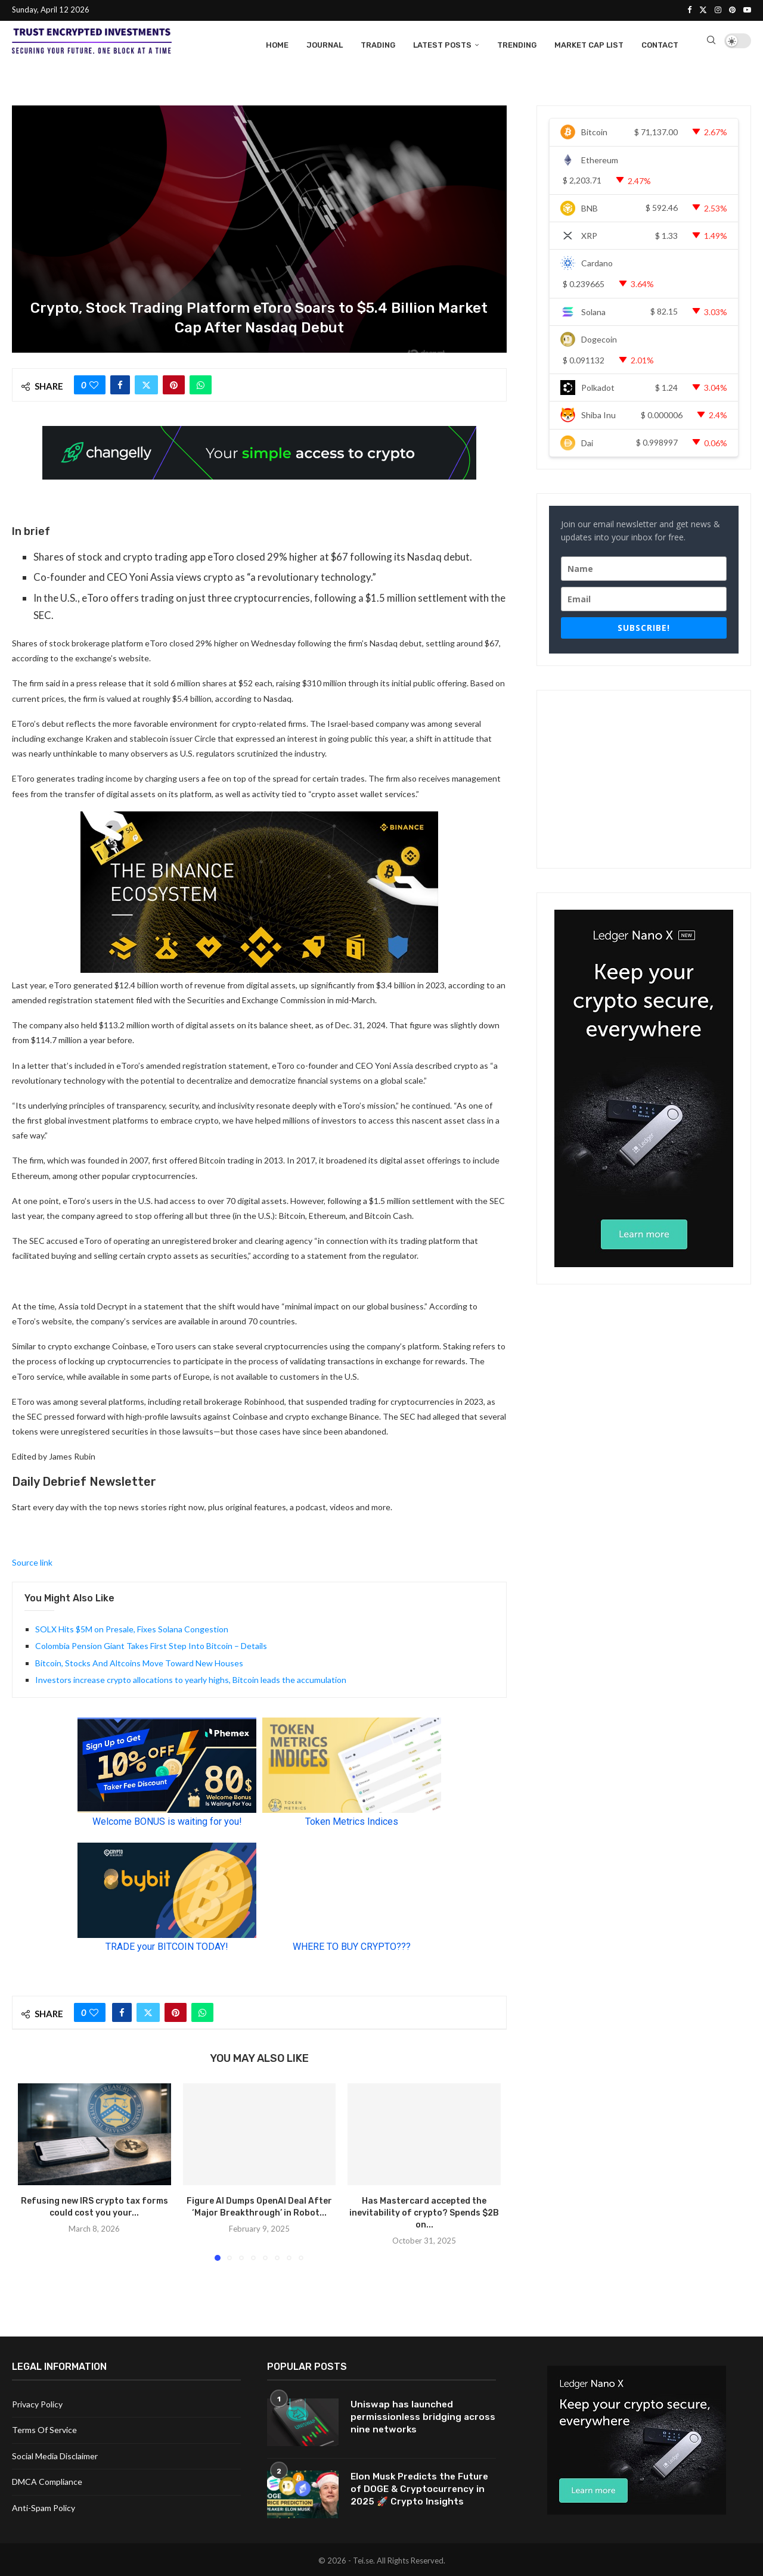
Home (277, 43)
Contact (659, 43)
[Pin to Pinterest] (174, 383)
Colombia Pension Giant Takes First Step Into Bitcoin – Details (151, 1644)
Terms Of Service (44, 2428)
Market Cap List (589, 43)
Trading (378, 43)
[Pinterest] (732, 9)
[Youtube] (747, 9)
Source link (32, 1560)
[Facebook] (689, 9)
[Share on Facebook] (120, 383)
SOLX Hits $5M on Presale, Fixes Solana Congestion (131, 1627)
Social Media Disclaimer (55, 2454)
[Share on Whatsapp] (201, 383)
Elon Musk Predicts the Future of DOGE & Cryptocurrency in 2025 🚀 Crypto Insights (422, 2488)
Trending (516, 43)
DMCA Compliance (47, 2480)
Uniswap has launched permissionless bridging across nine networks (407, 2416)
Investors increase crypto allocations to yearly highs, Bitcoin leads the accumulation (190, 1678)
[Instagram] (718, 9)
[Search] (711, 43)
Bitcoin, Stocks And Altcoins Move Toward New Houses (139, 1661)
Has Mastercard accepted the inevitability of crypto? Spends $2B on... (424, 2211)
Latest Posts (442, 43)
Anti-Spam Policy (43, 2506)
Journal (324, 43)
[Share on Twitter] (146, 383)
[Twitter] (703, 9)
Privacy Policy (37, 2402)
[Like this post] (93, 383)
